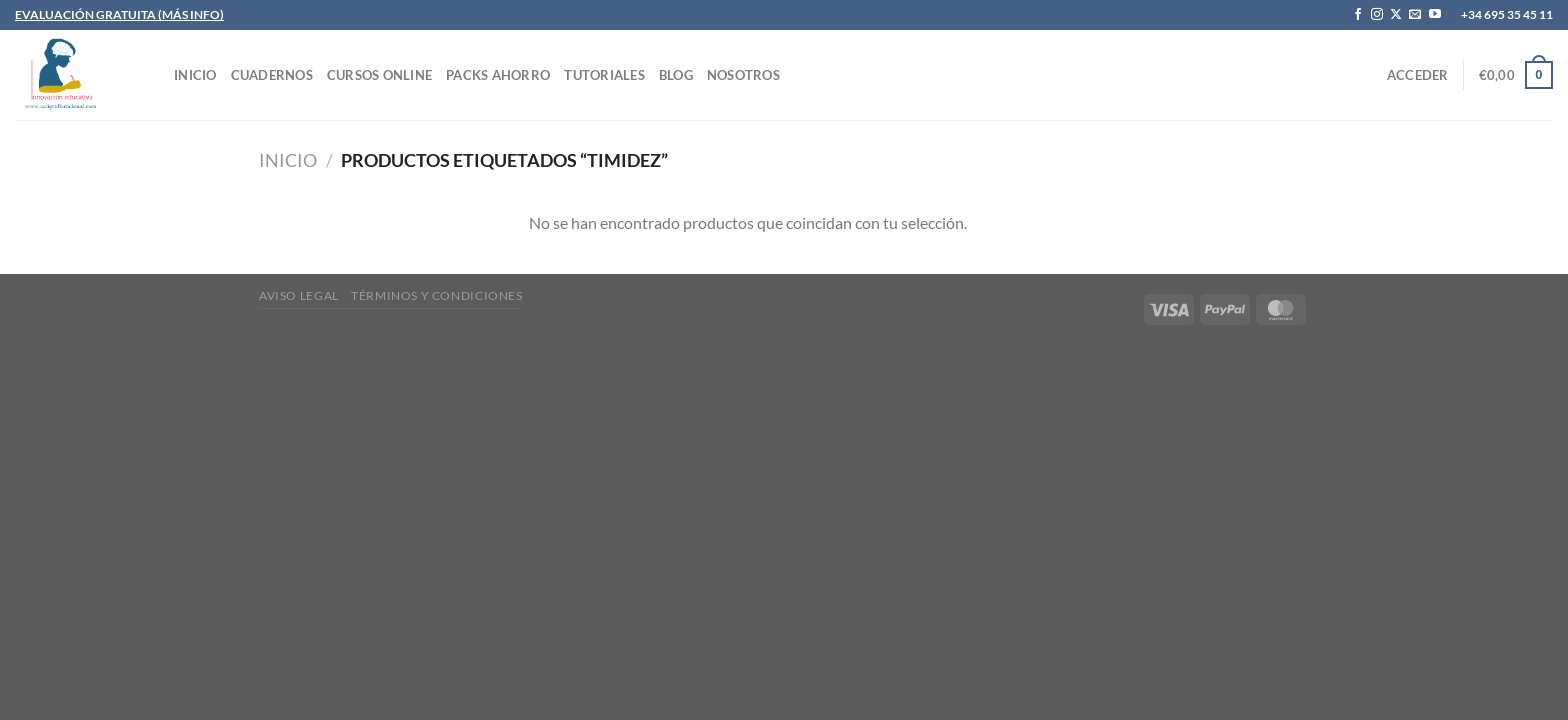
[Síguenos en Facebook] (1358, 15)
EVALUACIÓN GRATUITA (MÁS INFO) (119, 14)
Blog (676, 75)
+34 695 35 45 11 (1507, 14)
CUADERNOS (272, 75)
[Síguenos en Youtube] (1435, 15)
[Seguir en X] (1396, 15)
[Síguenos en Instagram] (1377, 15)
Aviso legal (299, 295)
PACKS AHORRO (498, 75)
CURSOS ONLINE (379, 75)
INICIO (195, 75)
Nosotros (743, 75)
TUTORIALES (604, 75)
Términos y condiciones (436, 295)
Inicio (288, 160)
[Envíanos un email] (1415, 15)
